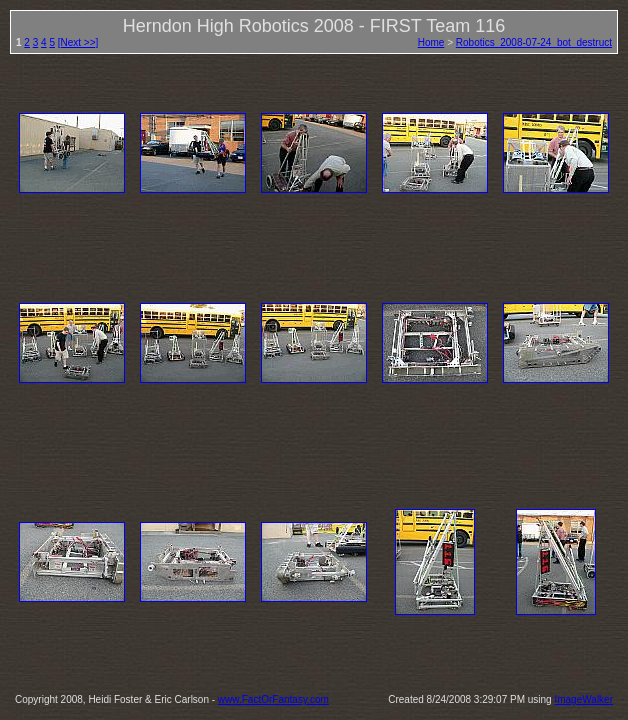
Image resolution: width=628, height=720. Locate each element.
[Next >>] (78, 42)
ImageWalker (583, 699)
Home (431, 42)
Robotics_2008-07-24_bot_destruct (534, 42)
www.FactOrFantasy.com (273, 699)
